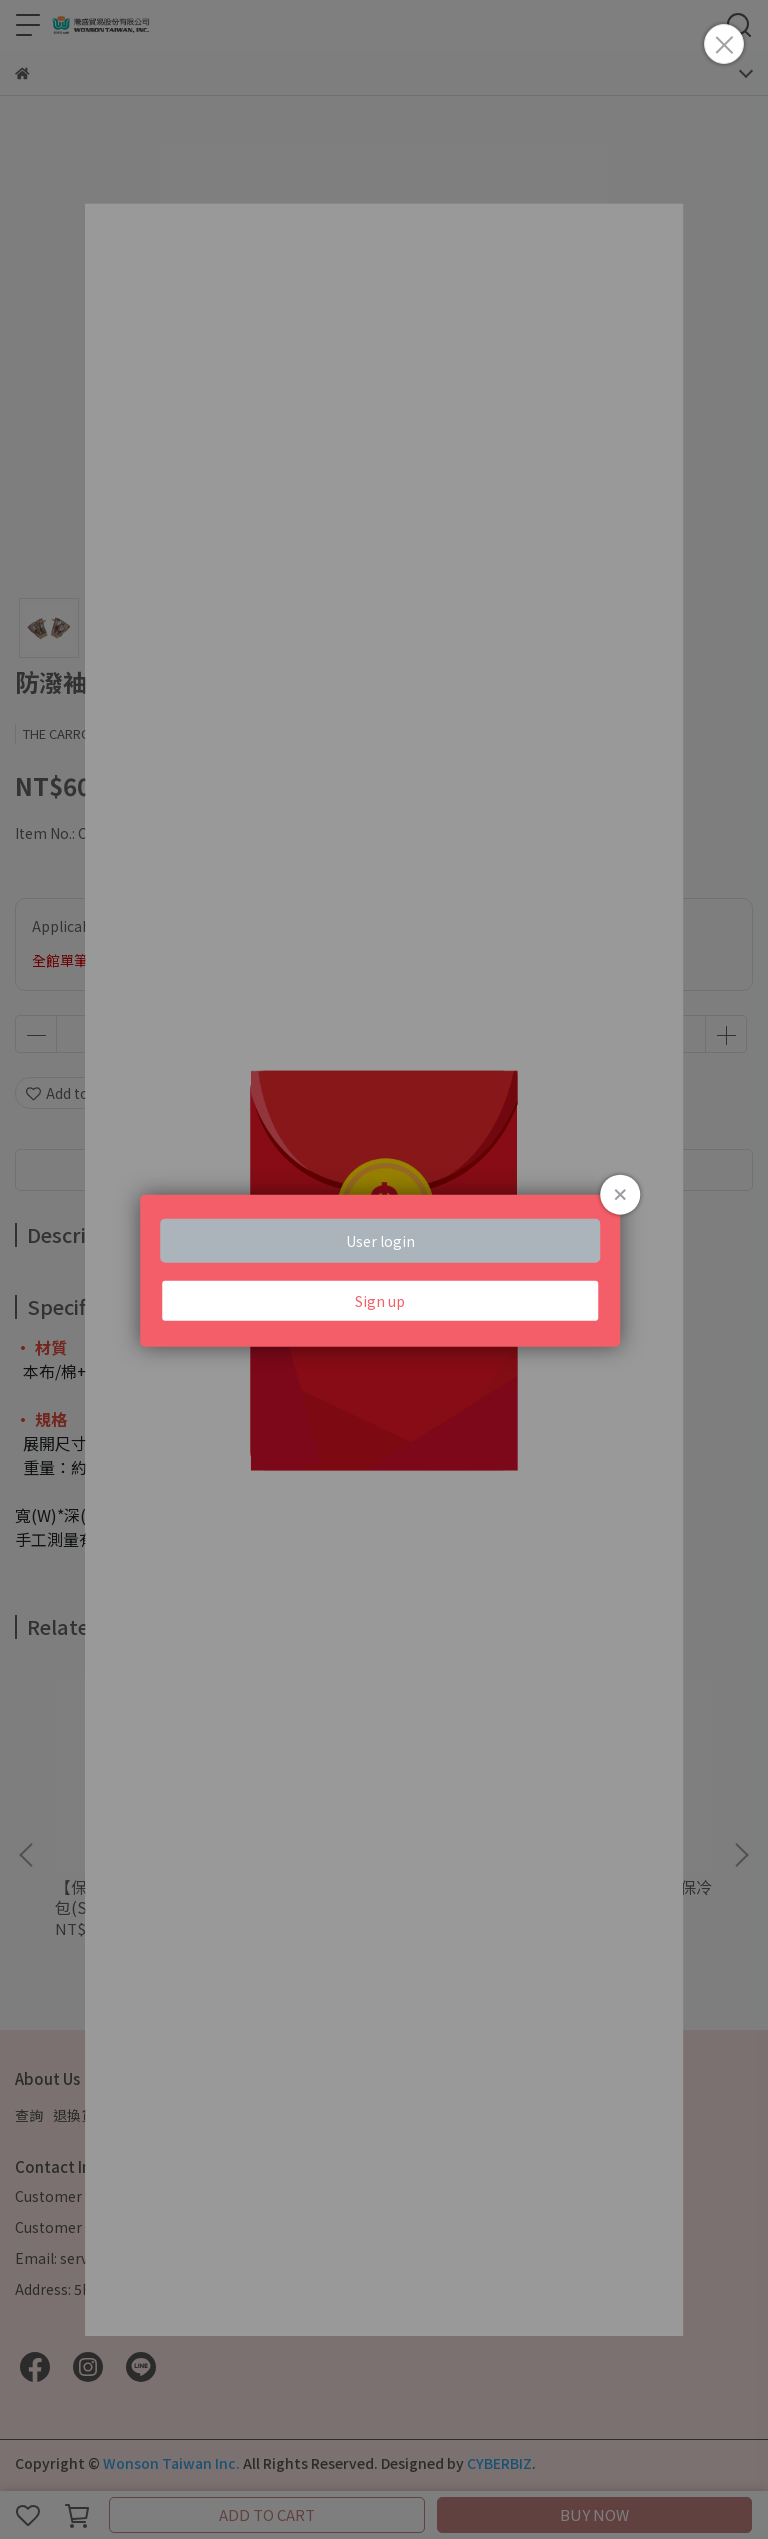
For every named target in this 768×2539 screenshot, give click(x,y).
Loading (384, 1269)
